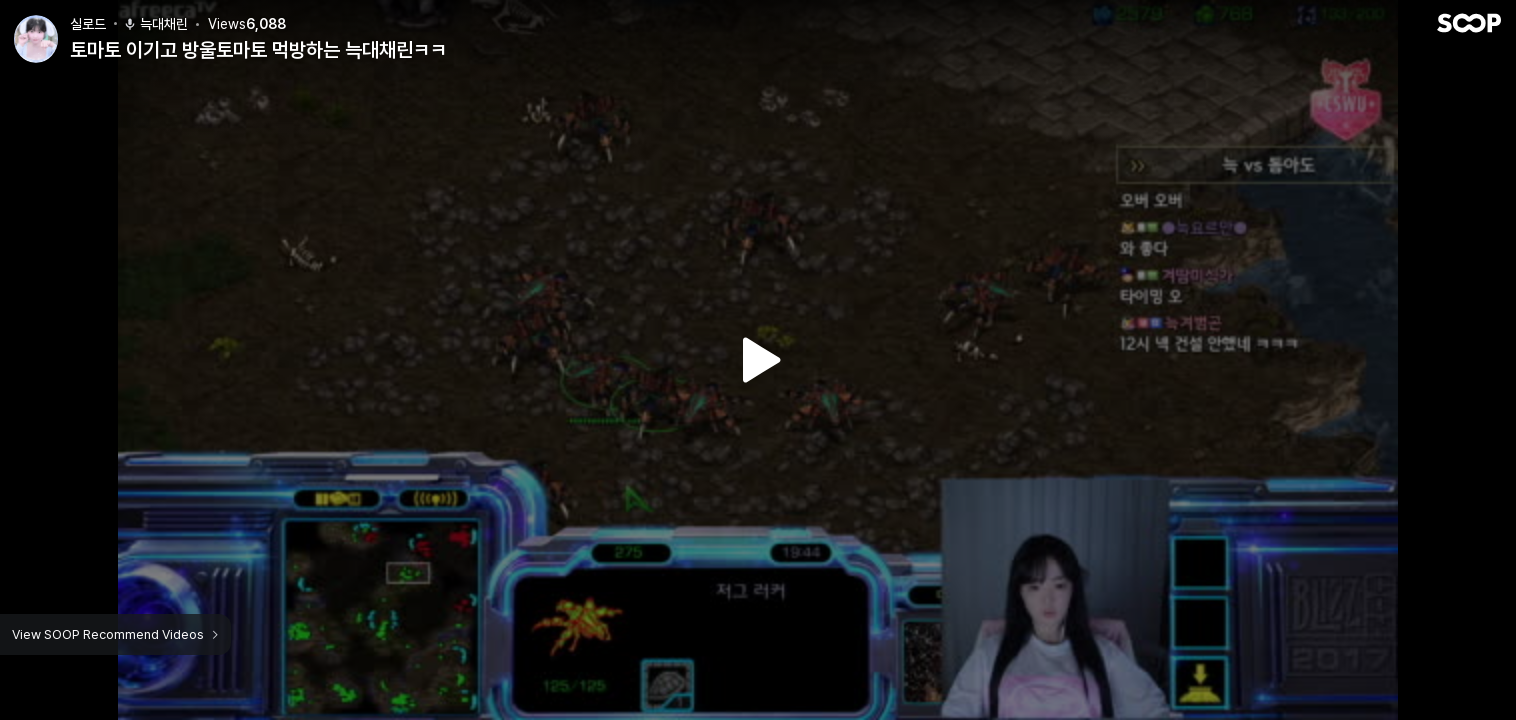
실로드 (88, 24)
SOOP (1469, 23)
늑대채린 (155, 24)
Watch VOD (758, 360)
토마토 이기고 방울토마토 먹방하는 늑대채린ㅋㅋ (258, 50)
